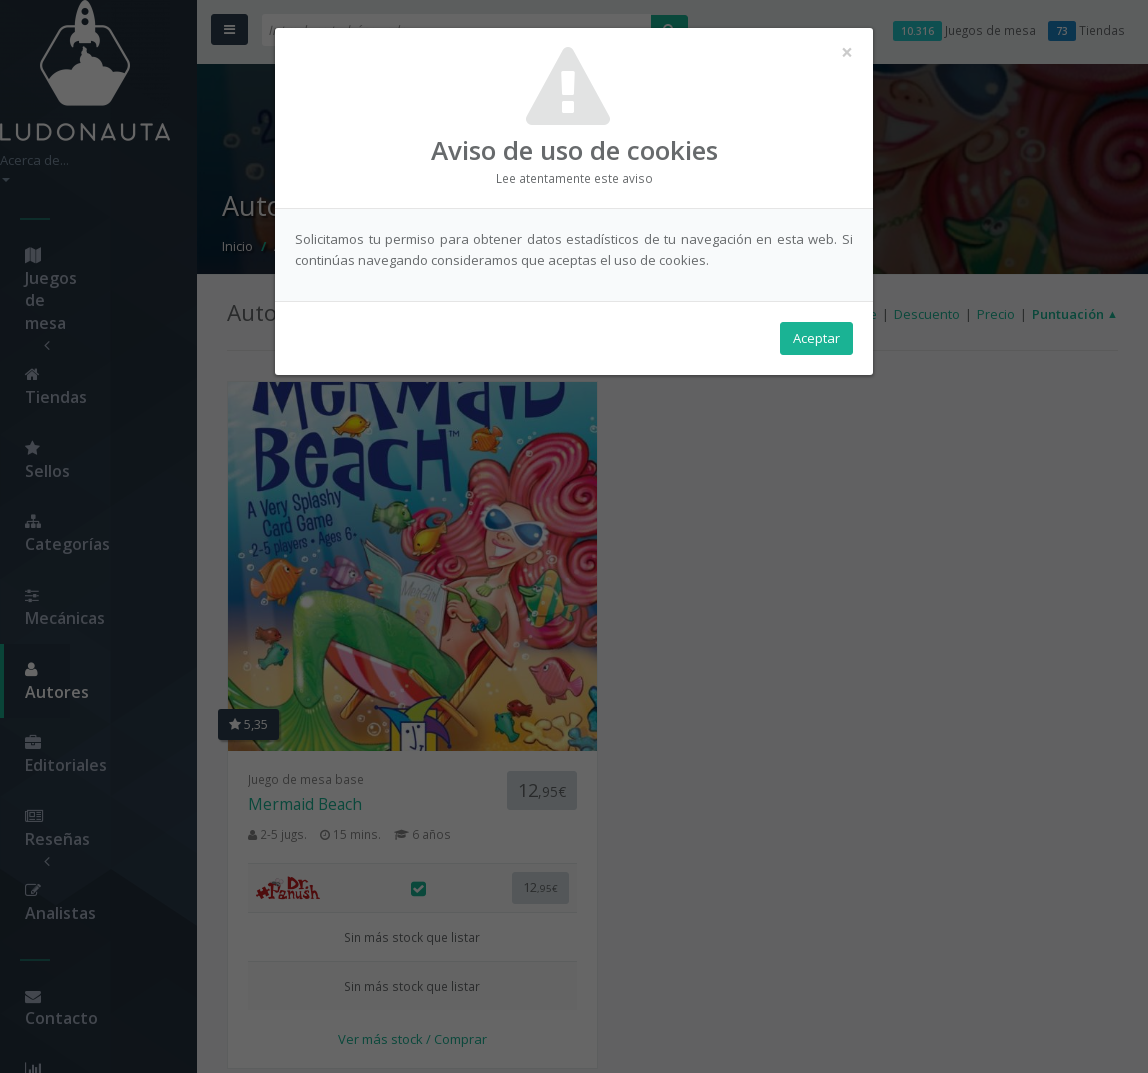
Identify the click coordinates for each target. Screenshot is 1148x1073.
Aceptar (816, 341)
